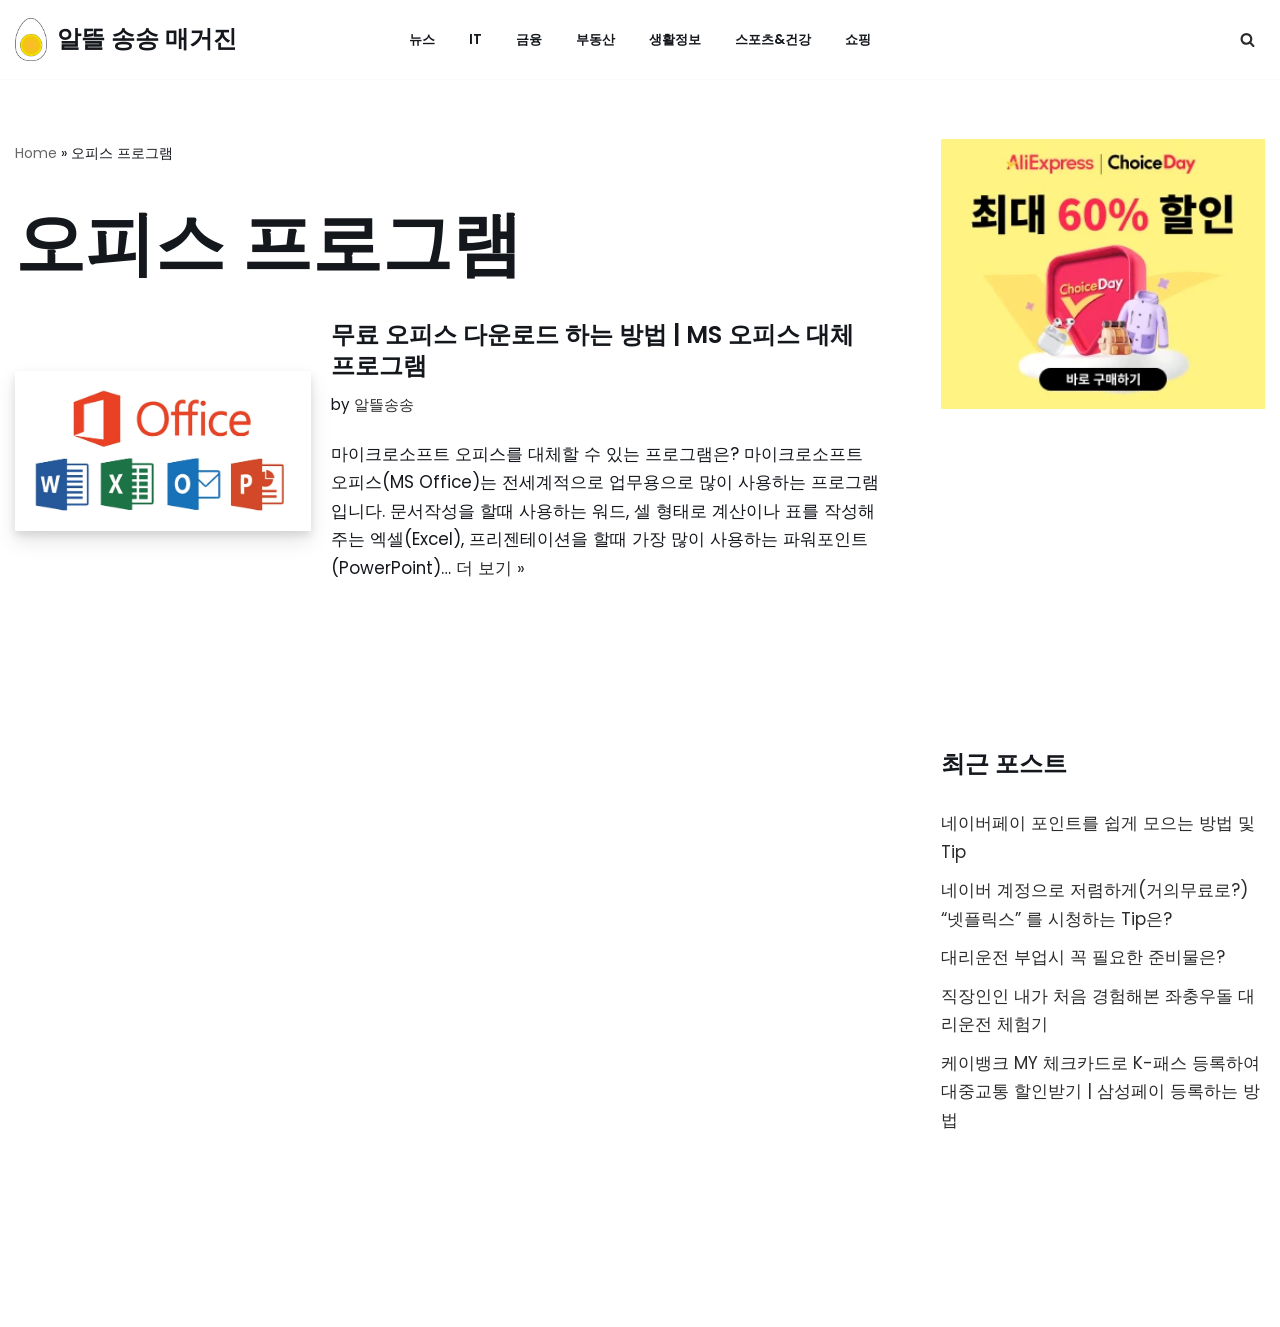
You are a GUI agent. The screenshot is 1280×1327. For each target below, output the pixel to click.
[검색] (1247, 39)
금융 (523, 39)
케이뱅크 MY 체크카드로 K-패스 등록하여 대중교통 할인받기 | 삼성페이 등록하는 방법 (1100, 1095)
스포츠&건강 (777, 39)
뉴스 (414, 39)
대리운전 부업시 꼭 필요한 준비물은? (1083, 959)
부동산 (592, 39)
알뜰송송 (384, 405)
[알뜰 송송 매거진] (126, 39)
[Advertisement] (1103, 583)
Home (36, 153)
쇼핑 (866, 39)
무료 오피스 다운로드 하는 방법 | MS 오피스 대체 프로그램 (592, 350)
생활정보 (675, 39)
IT (468, 39)
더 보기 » (491, 570)
